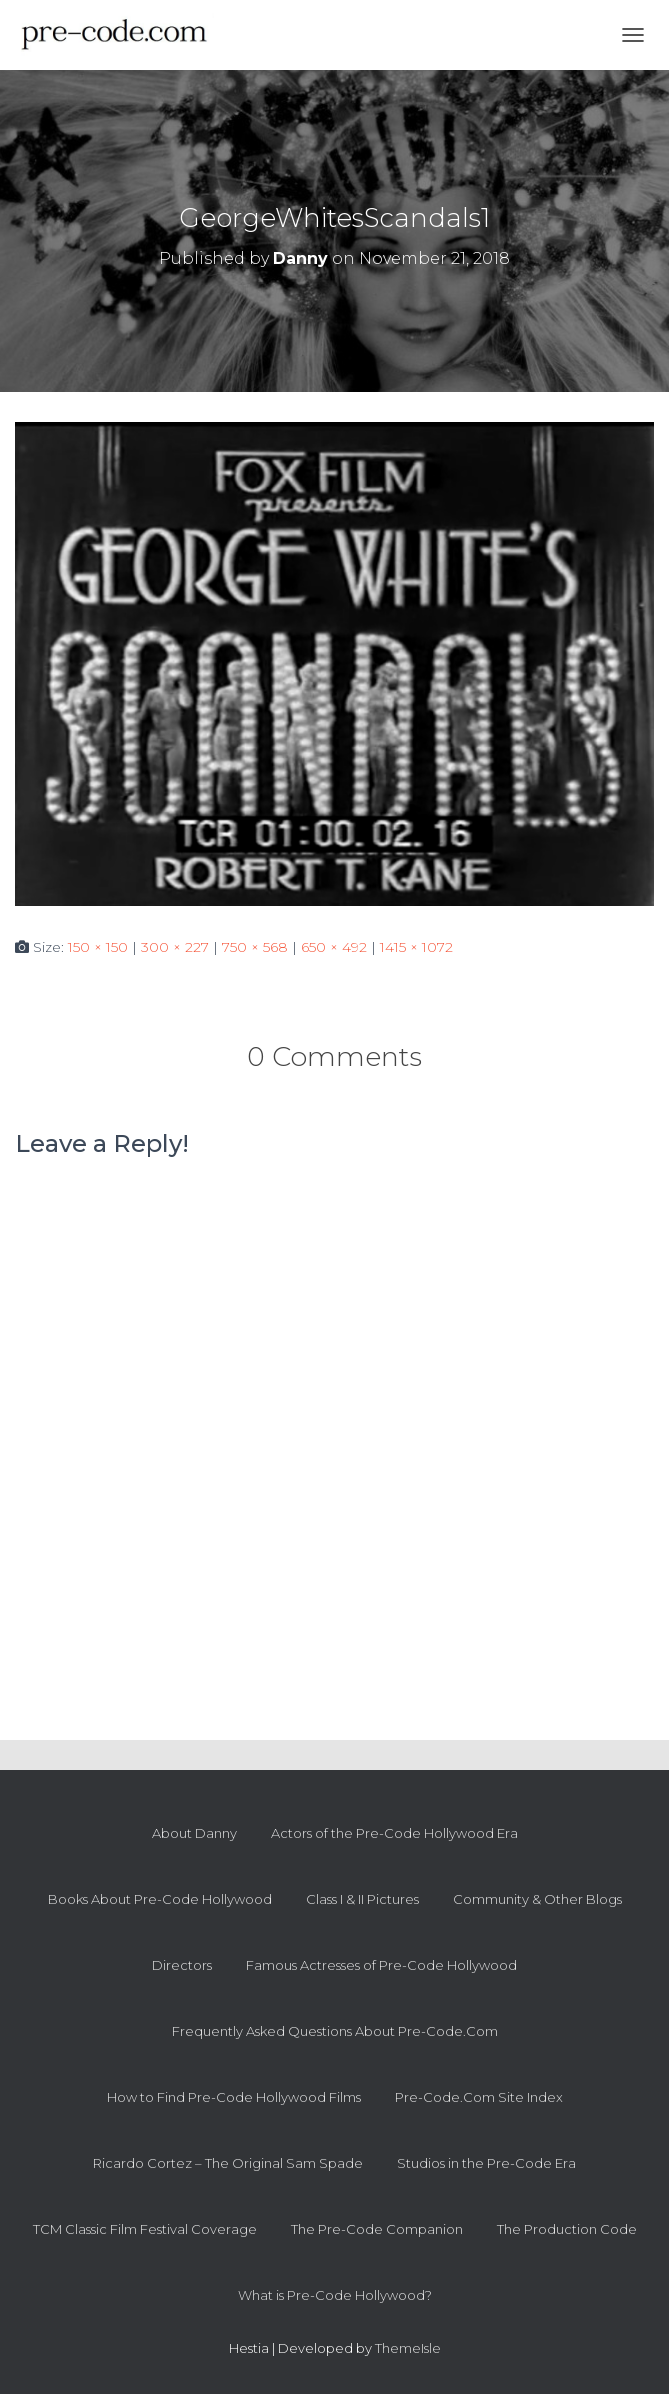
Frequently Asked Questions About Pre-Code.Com (335, 2031)
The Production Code (567, 2229)
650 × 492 (334, 947)
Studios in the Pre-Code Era (486, 2163)
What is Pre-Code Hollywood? (335, 2295)
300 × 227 (175, 947)
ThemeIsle (408, 2348)
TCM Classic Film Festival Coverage (145, 2229)
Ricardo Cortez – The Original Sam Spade (228, 2163)
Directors (182, 1965)
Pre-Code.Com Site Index (479, 2097)
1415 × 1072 (416, 947)
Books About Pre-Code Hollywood (160, 1899)
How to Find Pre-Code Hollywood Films (234, 2097)
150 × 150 (98, 947)
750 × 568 (255, 947)
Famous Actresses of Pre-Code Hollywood (381, 1965)
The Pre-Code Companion (377, 2229)
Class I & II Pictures (362, 1899)
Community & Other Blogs (537, 1899)
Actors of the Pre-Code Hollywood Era (394, 1833)
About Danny (194, 1833)
